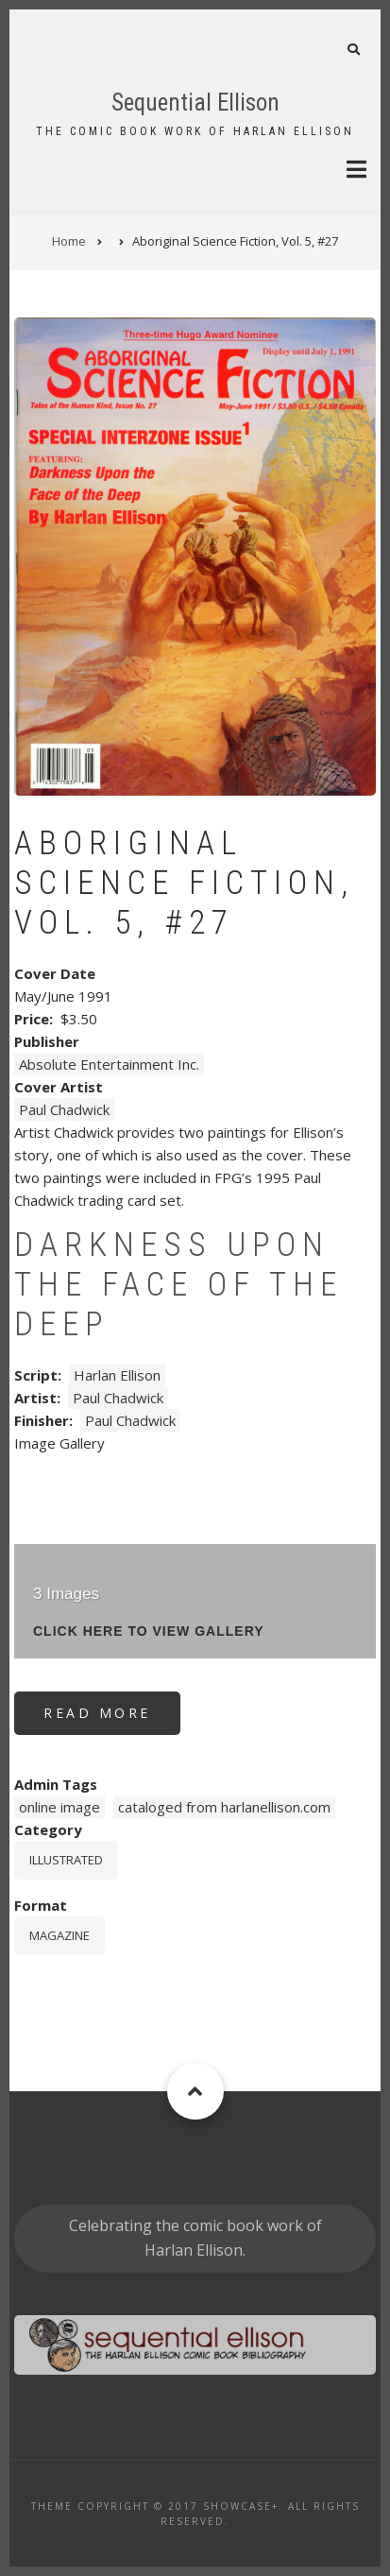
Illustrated (66, 1859)
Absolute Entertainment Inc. (109, 1064)
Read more (111, 1719)
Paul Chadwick (64, 1109)
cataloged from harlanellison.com (224, 1806)
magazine (59, 1935)
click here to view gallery (148, 1631)
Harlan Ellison (117, 1374)
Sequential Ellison (195, 102)
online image (59, 1806)
